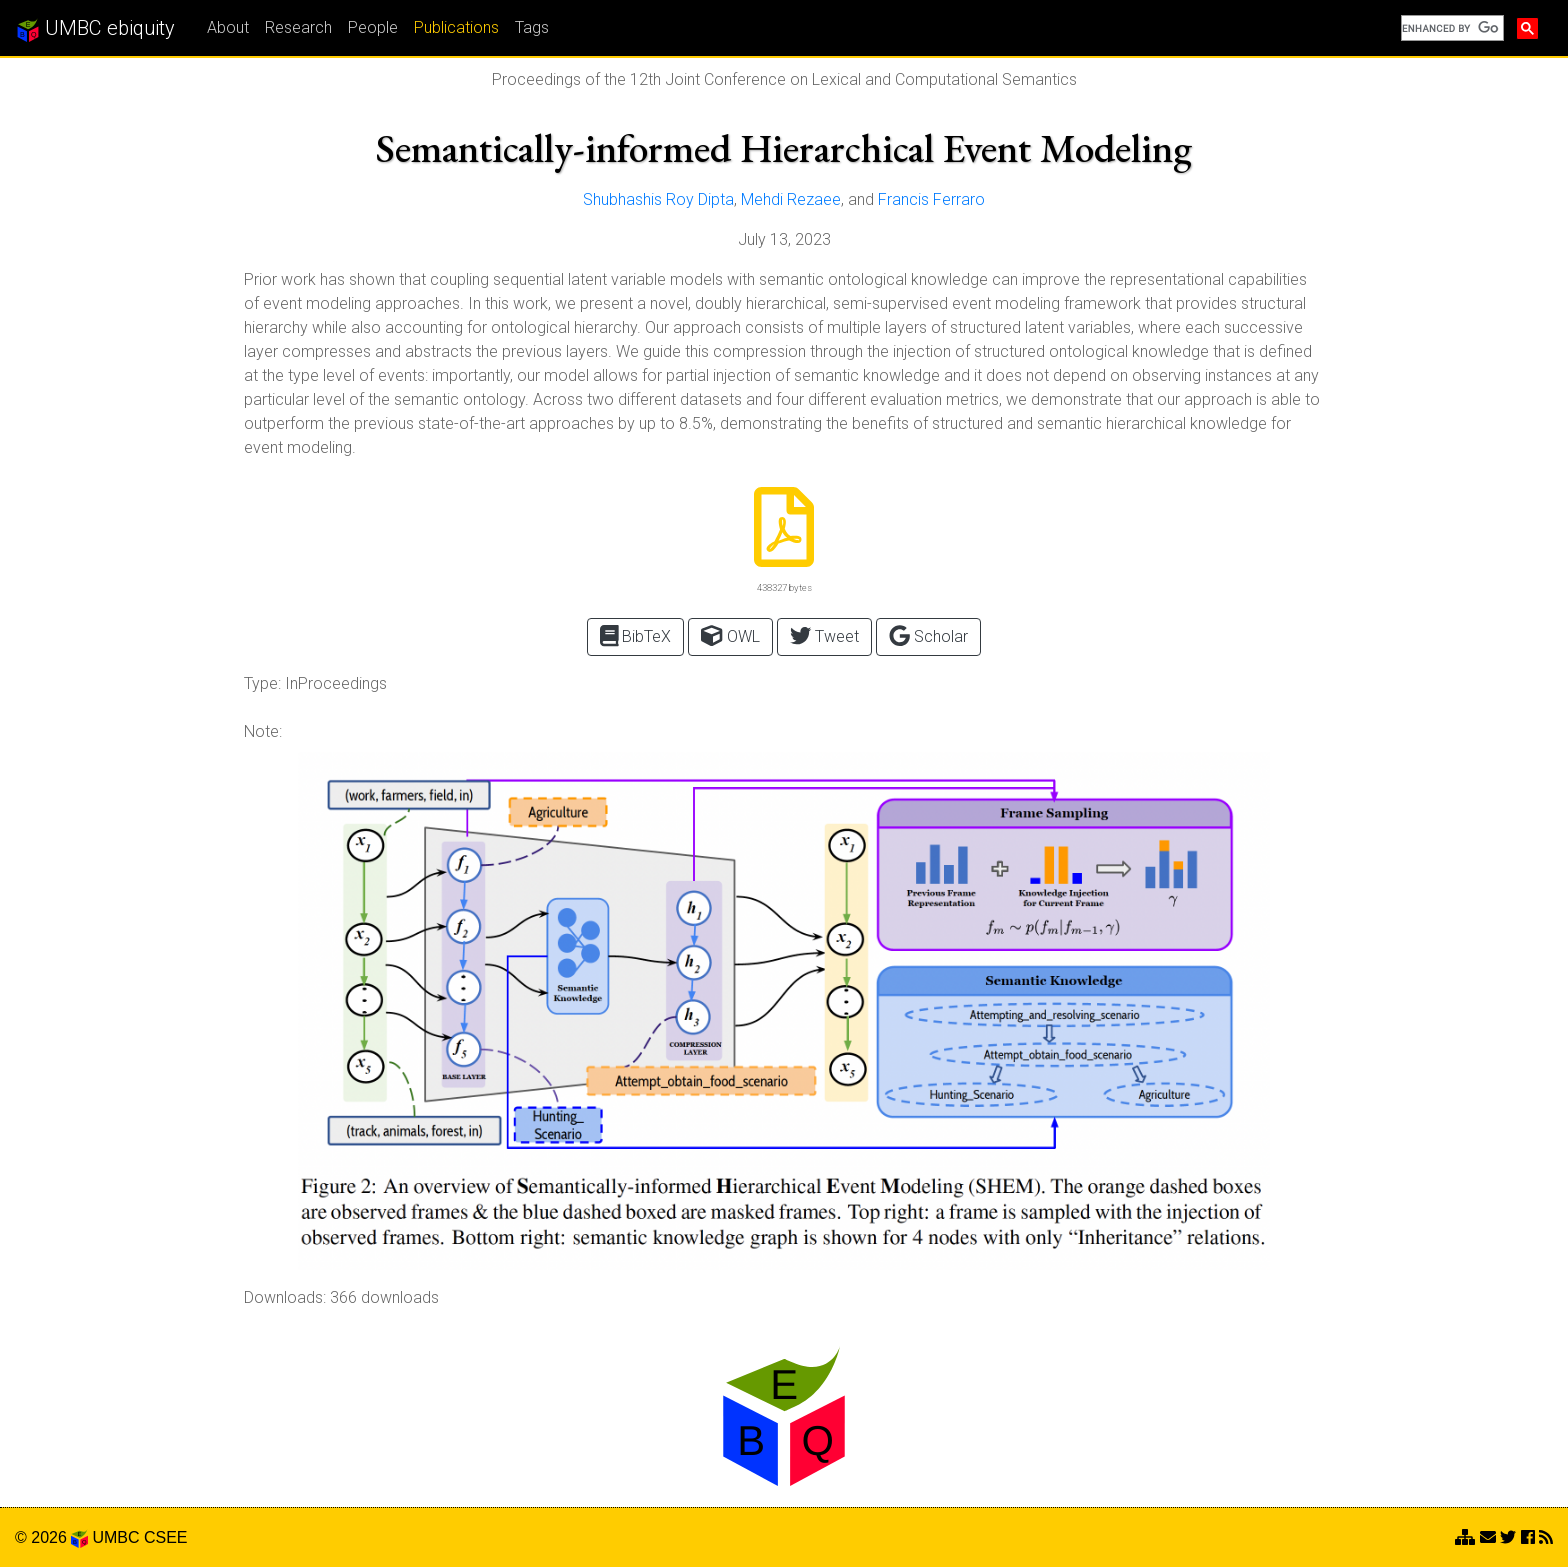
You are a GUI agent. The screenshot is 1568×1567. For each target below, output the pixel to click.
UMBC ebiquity (95, 29)
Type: (262, 683)
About (228, 27)
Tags (532, 27)
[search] (1450, 28)
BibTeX (636, 635)
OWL (730, 635)
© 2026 (51, 1537)
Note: (263, 731)
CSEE (166, 1537)
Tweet (824, 635)
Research (298, 27)
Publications (456, 27)
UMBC (115, 1537)
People (373, 27)
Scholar (928, 635)
